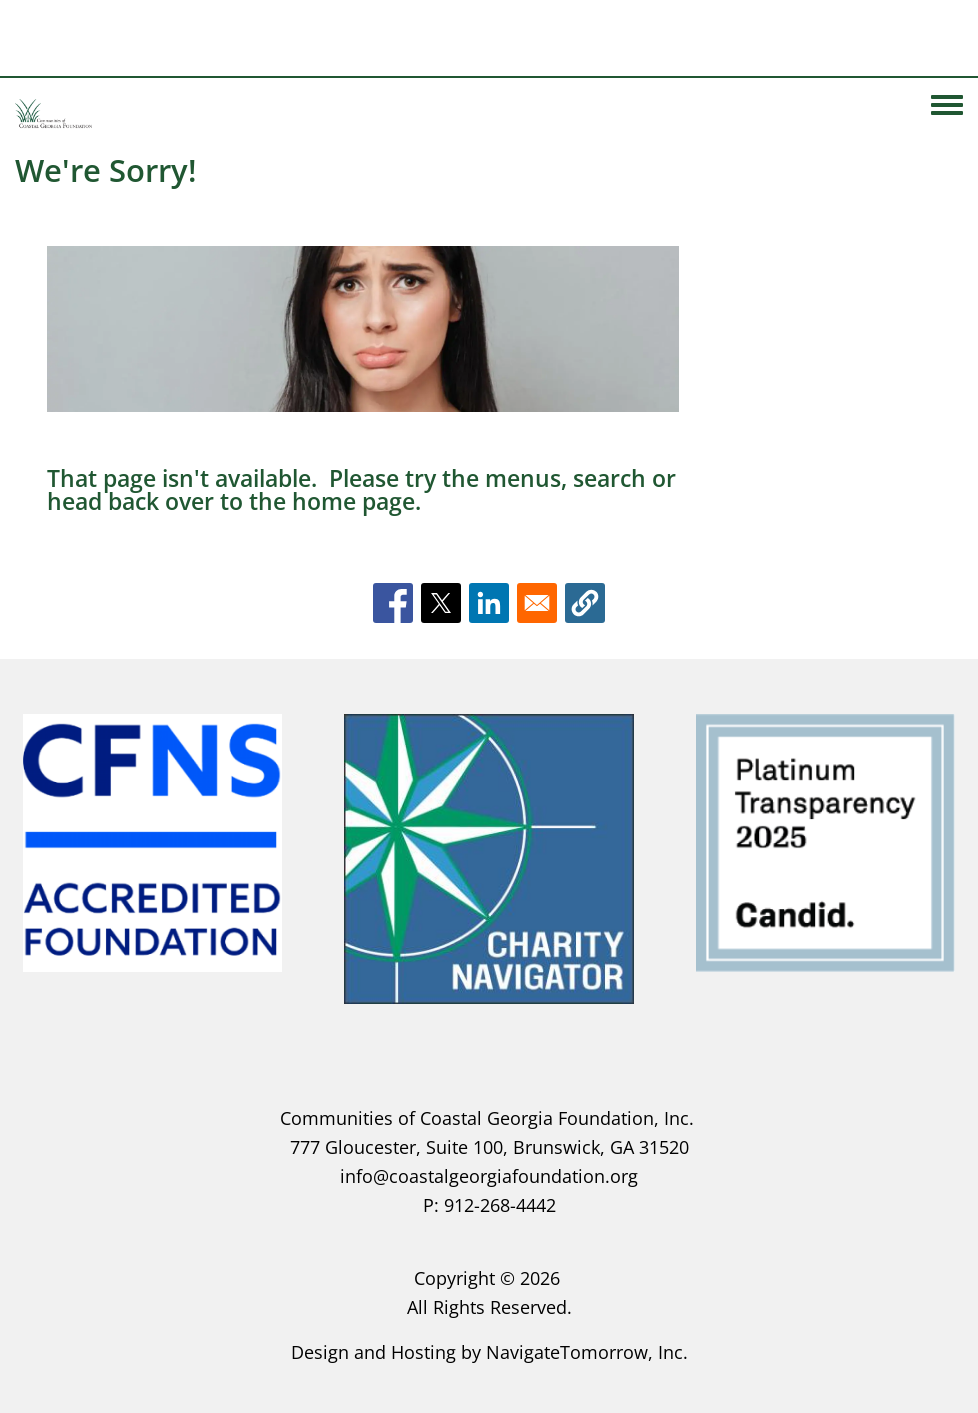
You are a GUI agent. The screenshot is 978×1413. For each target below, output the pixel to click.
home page (353, 501)
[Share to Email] (537, 603)
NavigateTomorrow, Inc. (587, 1352)
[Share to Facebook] (393, 603)
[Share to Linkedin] (489, 603)
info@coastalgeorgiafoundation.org (489, 1176)
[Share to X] (441, 603)
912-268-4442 (500, 1205)
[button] (585, 603)
